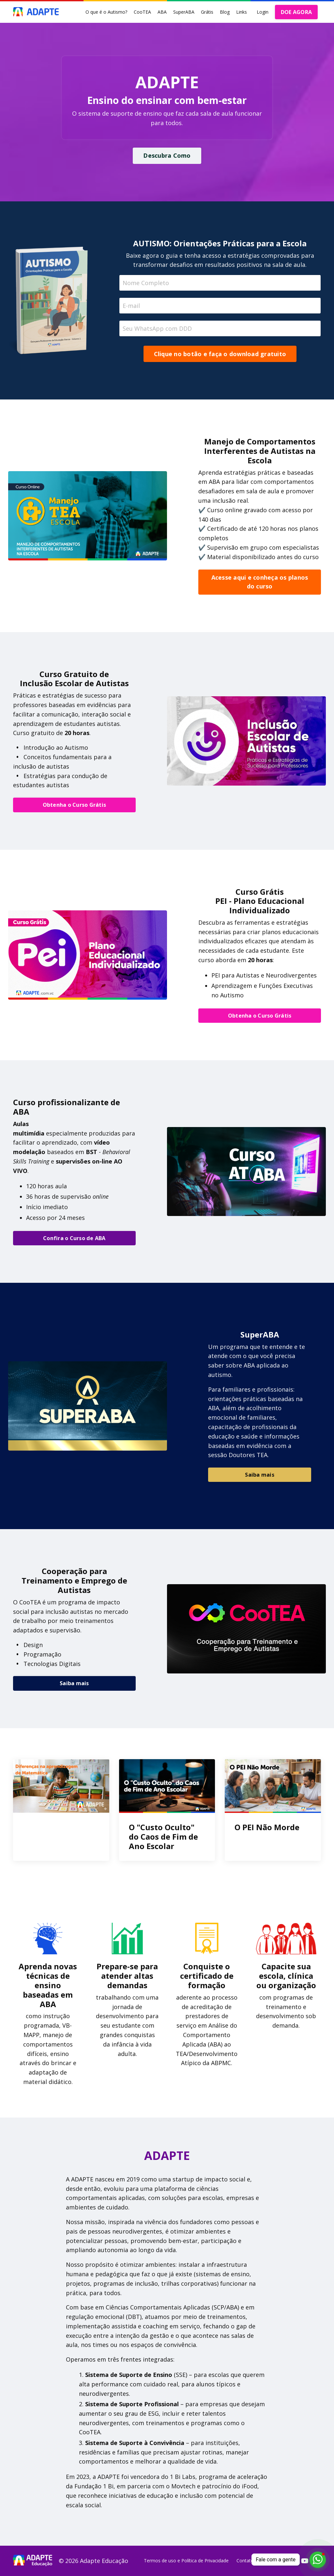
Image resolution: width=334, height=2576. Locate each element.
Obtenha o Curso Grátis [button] (74, 804)
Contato (245, 2560)
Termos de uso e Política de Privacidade (186, 2560)
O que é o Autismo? (106, 12)
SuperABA (183, 12)
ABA (162, 12)
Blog (225, 12)
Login (262, 12)
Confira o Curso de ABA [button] (74, 1238)
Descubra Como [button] (166, 155)
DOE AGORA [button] (296, 12)
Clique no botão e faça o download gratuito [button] (220, 354)
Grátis (207, 12)
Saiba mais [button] (259, 1474)
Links (241, 12)
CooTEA (142, 12)
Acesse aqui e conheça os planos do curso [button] (259, 581)
